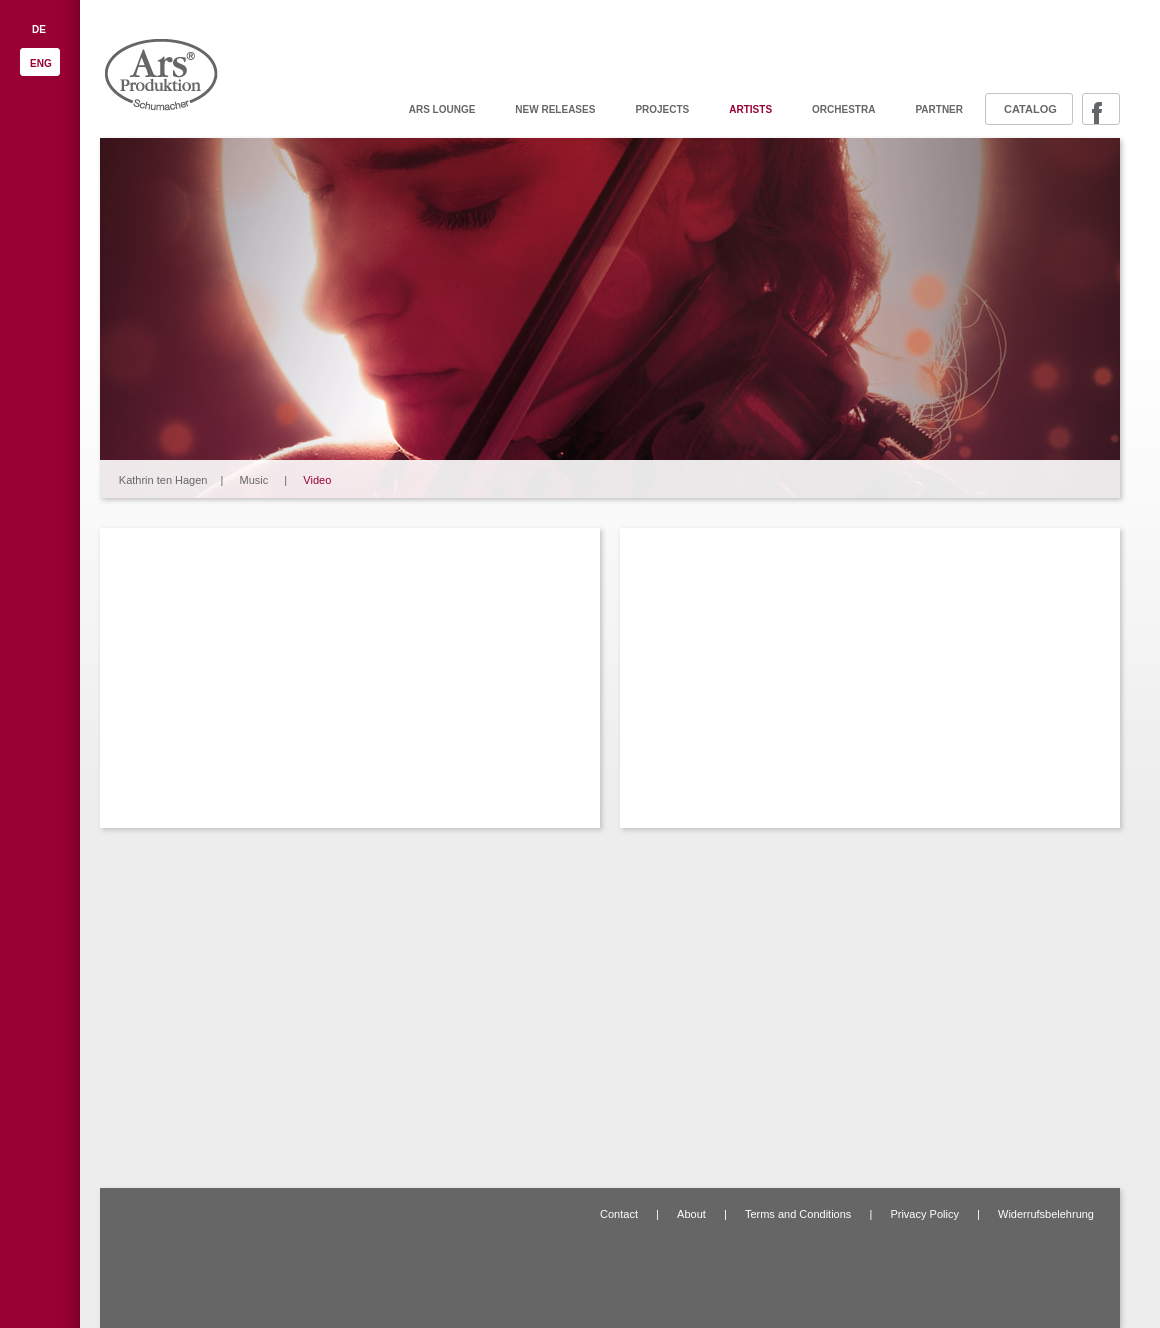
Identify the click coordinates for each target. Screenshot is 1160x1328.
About (691, 1214)
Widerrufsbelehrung (1046, 1214)
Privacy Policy (924, 1214)
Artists (750, 109)
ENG (41, 63)
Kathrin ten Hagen (163, 480)
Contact (619, 1214)
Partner (939, 109)
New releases (555, 109)
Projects (662, 109)
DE (39, 29)
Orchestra (843, 109)
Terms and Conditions (798, 1214)
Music (254, 480)
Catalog (1030, 109)
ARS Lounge (442, 109)
